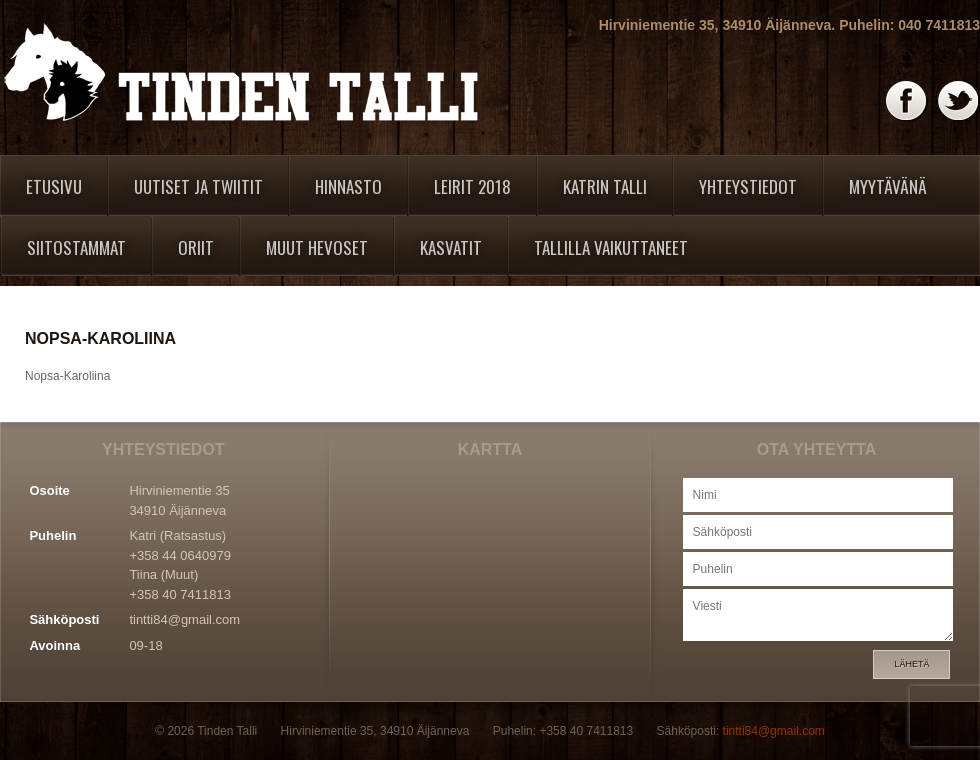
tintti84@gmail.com (184, 619)
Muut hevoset (317, 247)
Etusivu (54, 186)
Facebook (907, 101)
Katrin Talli (605, 186)
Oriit (196, 247)
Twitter (959, 101)
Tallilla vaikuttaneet (611, 247)
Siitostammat (76, 247)
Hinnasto (348, 186)
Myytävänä (888, 186)
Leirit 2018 (472, 186)
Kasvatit (451, 247)
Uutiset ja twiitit (198, 186)
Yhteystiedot (748, 186)
